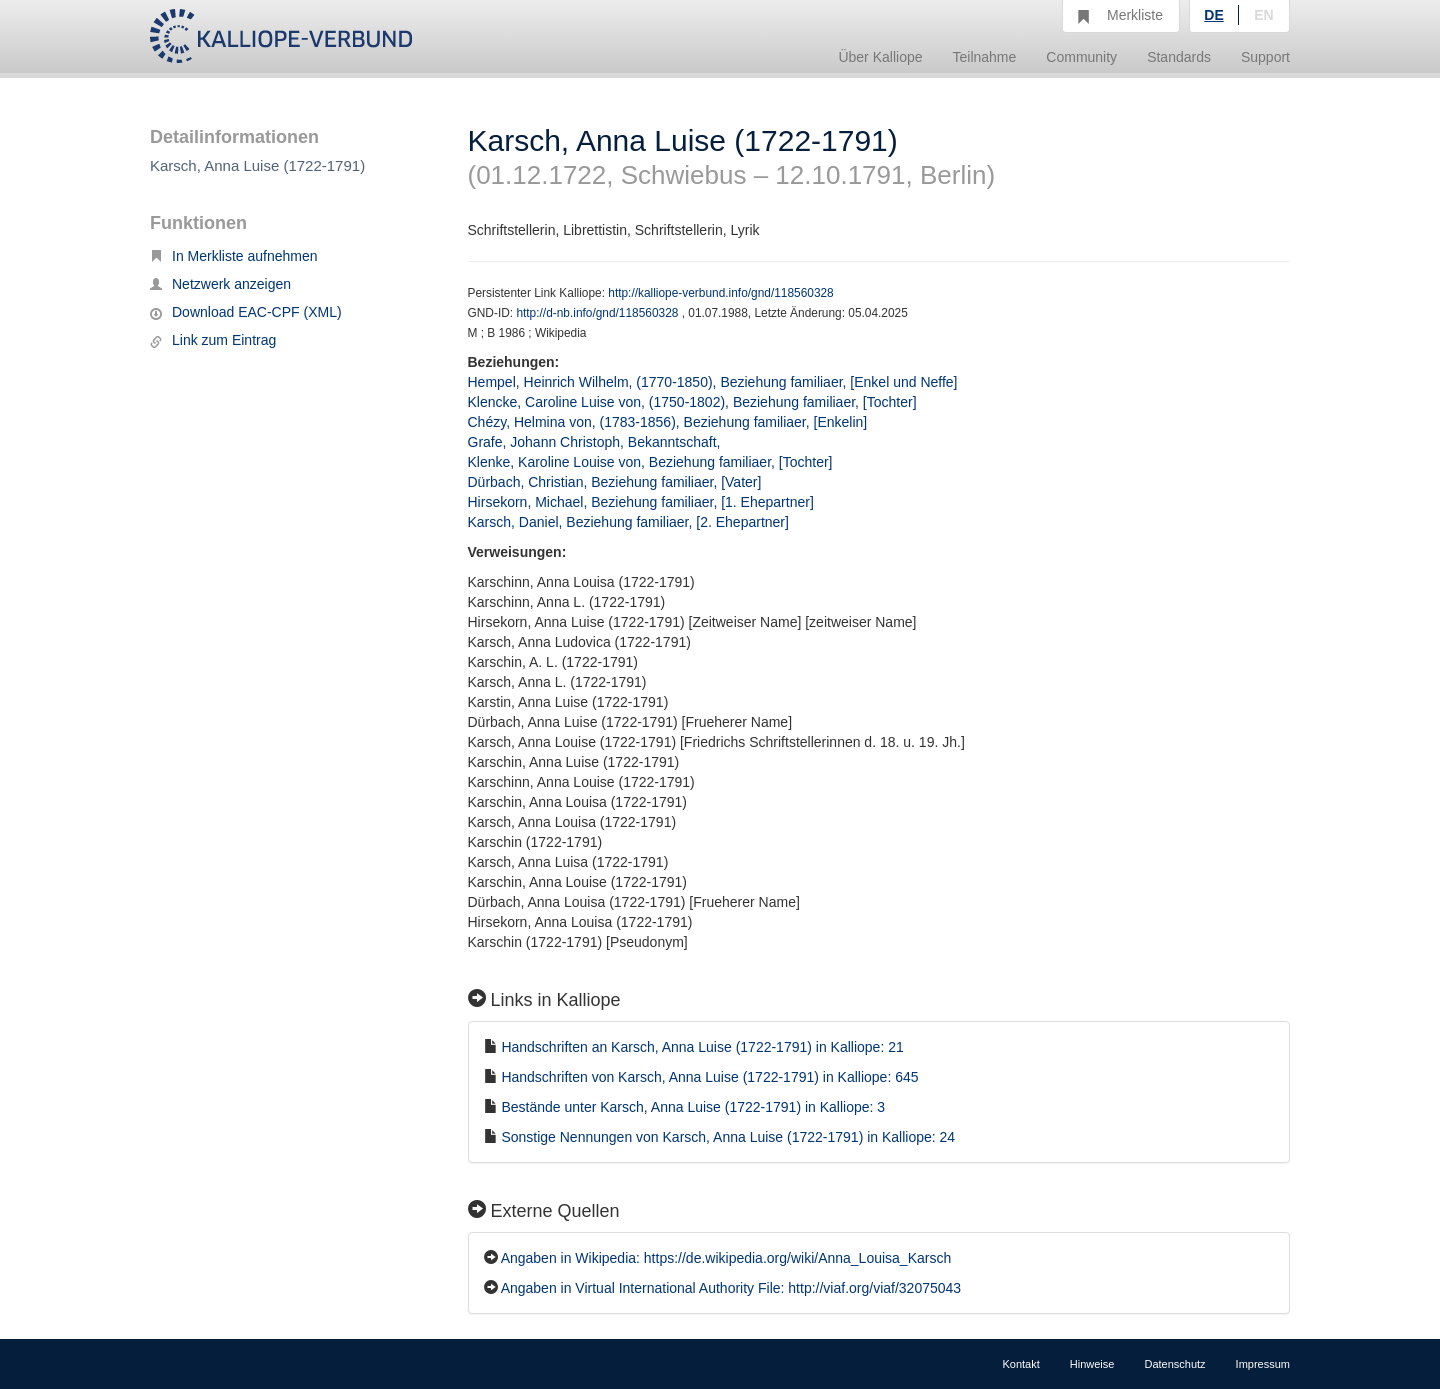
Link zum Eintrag (213, 340)
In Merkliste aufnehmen (234, 256)
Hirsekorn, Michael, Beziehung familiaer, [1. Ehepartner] (641, 502)
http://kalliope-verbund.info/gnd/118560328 (720, 293)
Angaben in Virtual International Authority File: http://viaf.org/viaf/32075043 (731, 1288)
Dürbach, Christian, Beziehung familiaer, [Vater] (615, 482)
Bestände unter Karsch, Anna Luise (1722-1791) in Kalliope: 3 (693, 1107)
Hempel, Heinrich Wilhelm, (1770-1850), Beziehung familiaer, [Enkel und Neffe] (713, 382)
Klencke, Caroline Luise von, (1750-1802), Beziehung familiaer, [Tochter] (692, 402)
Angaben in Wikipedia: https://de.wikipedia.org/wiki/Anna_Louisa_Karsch (726, 1258)
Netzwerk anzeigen (220, 284)
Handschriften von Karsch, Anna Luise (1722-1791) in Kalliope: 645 (709, 1077)
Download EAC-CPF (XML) (246, 312)
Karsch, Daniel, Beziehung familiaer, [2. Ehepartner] (628, 522)
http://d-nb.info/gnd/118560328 (598, 313)
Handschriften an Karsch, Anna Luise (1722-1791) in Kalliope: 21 (702, 1047)
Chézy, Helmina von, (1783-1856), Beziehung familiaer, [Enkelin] (668, 422)
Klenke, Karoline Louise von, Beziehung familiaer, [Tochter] (650, 462)
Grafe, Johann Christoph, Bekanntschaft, (596, 442)
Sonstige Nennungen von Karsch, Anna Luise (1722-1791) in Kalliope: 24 (728, 1137)
